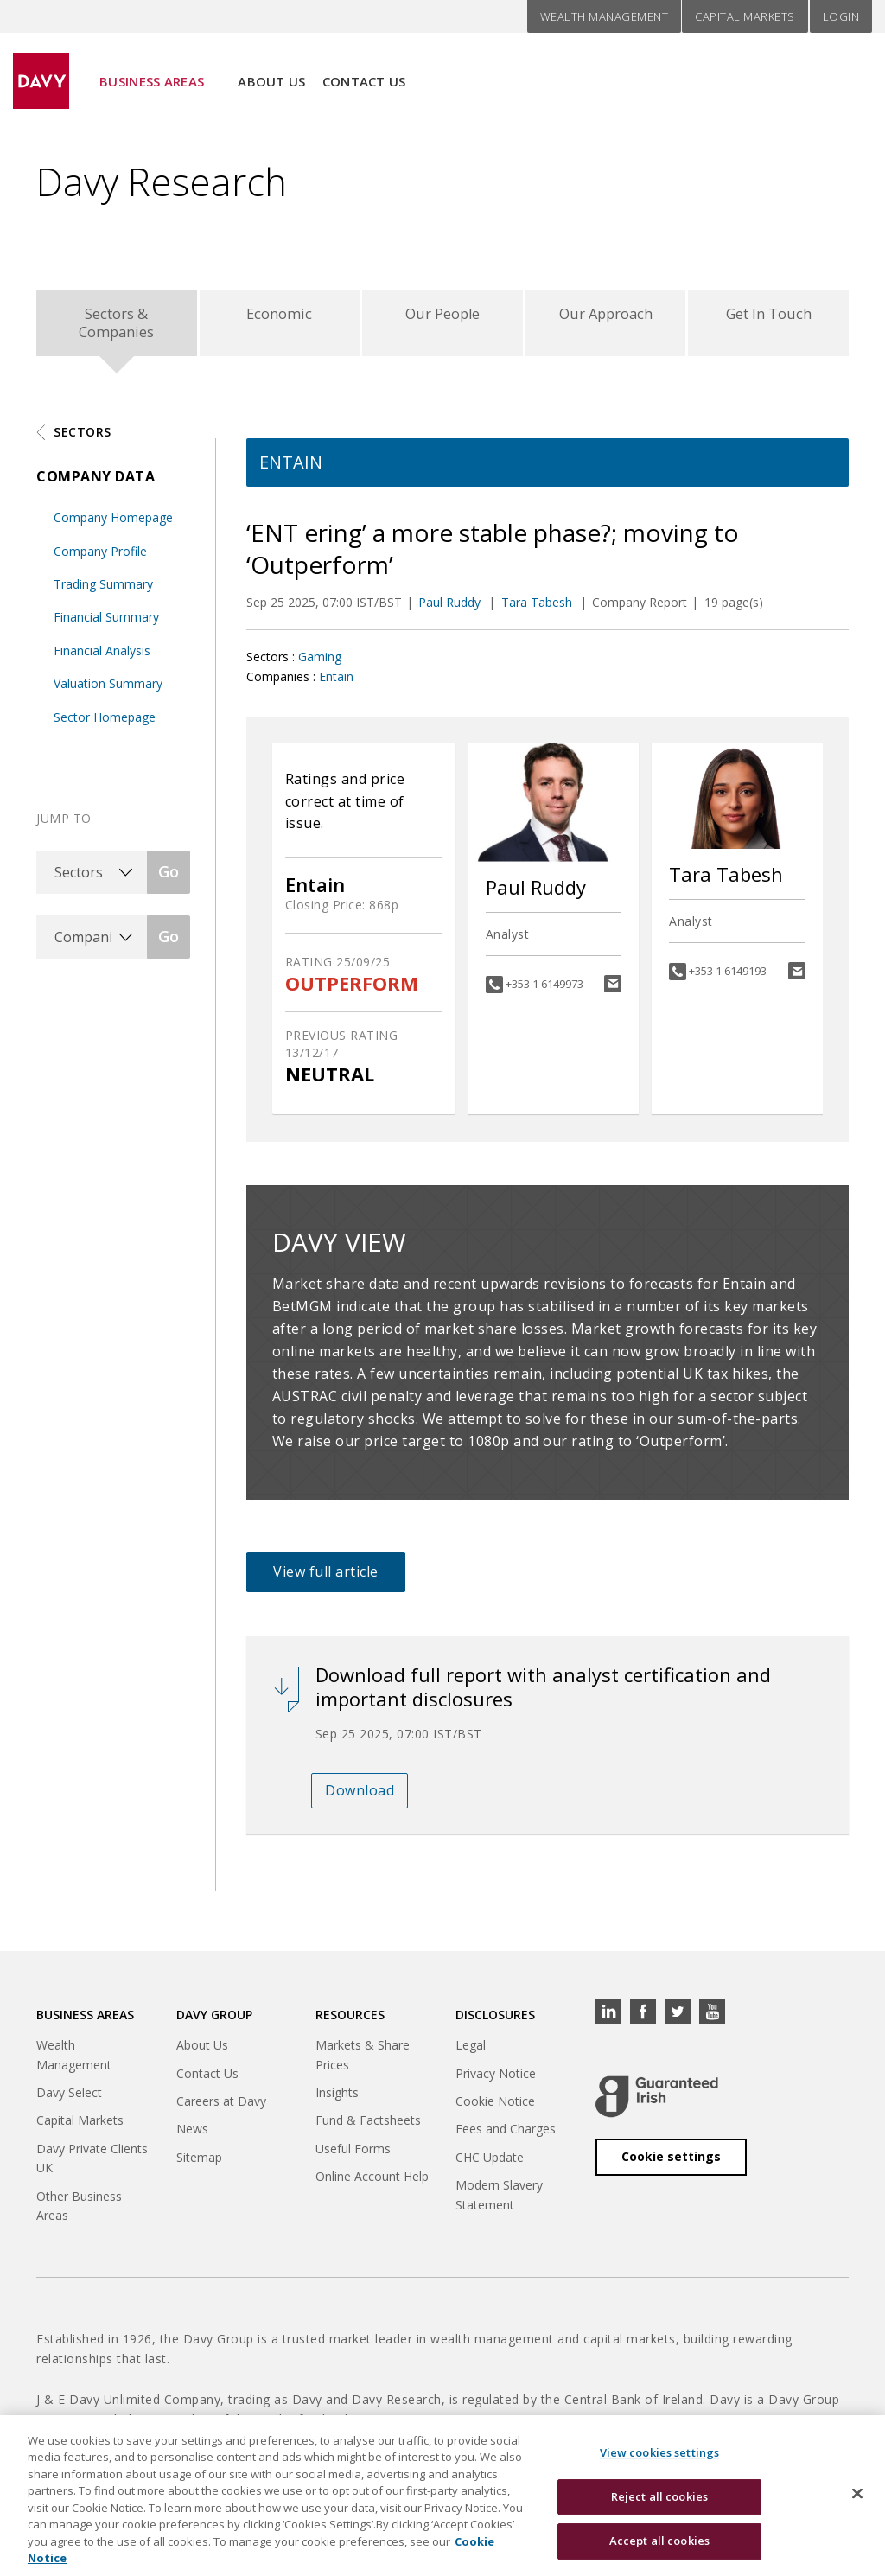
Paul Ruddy (451, 609)
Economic (279, 317)
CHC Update (489, 2164)
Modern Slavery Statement (499, 2201)
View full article (326, 1578)
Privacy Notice (495, 2080)
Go (168, 878)
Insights (337, 2099)
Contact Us (364, 70)
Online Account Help (372, 2183)
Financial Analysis (102, 657)
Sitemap (199, 2164)
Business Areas (151, 70)
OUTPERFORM (351, 990)
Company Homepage (113, 524)
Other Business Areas (79, 2212)
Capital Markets (745, 16)
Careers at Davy (221, 2108)
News (192, 2135)
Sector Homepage (105, 724)
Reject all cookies (659, 2507)
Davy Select (69, 2099)
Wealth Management (604, 16)
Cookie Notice (495, 2108)
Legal (470, 2052)
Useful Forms (353, 2155)
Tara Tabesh (538, 609)
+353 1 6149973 (544, 990)
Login (841, 16)
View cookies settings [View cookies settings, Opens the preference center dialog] (660, 2463)
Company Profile (100, 558)
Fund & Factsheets (368, 2127)
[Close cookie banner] (857, 2504)
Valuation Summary (108, 690)
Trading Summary (103, 591)
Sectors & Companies (116, 326)
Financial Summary (106, 623)
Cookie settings (671, 2163)
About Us (271, 70)
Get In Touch (768, 317)
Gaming (319, 663)
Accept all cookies (659, 2552)
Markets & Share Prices (362, 2061)
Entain (336, 683)
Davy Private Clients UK (92, 2165)
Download (359, 1797)
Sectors (82, 438)
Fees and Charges (505, 2135)
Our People (442, 317)
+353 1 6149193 (728, 977)
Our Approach (605, 317)
